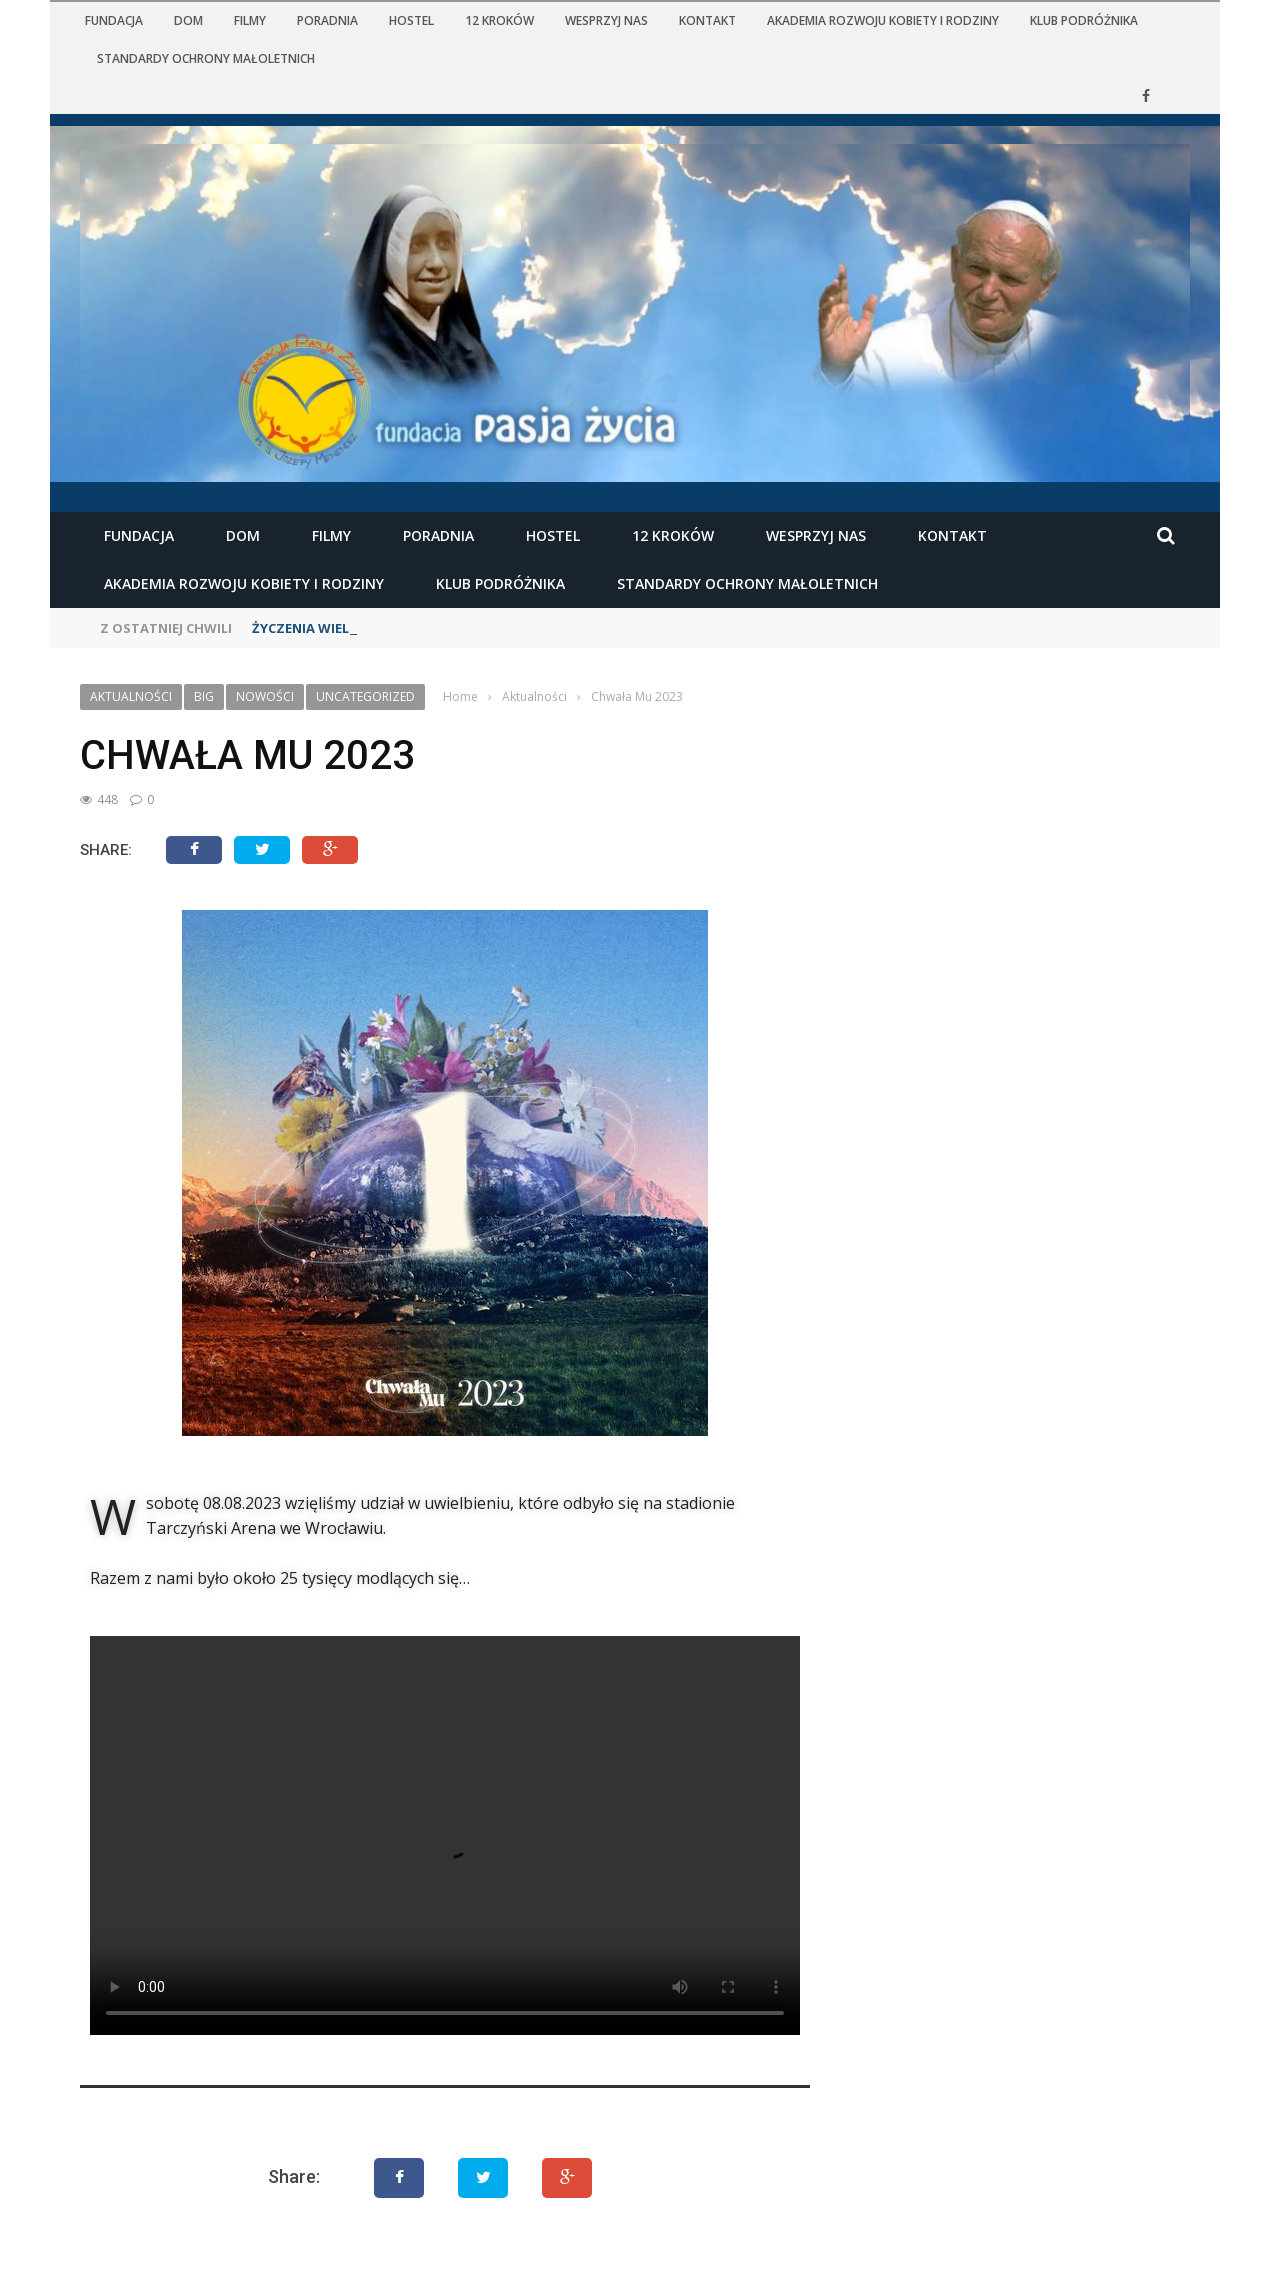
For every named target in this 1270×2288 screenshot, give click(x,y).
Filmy (250, 20)
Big (204, 696)
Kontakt (707, 20)
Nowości (265, 696)
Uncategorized (365, 696)
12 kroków (499, 20)
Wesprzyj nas (606, 20)
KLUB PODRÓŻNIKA (1084, 20)
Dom (188, 20)
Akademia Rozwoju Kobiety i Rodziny (883, 20)
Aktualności (131, 696)
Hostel (411, 20)
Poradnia (327, 20)
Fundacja (114, 20)
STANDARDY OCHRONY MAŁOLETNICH (206, 58)
